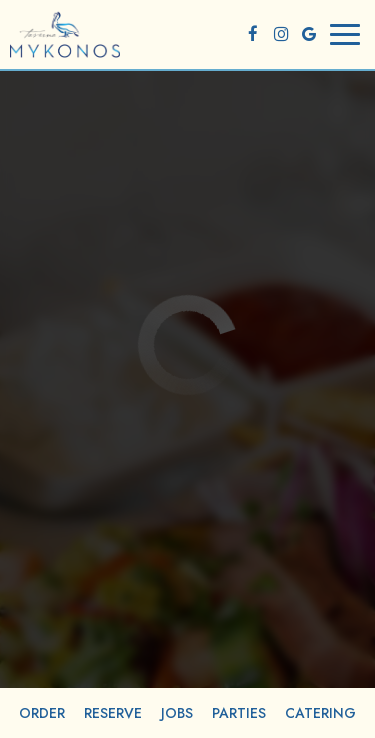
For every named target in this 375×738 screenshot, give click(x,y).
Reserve (113, 713)
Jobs (177, 713)
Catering (320, 713)
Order (42, 713)
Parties (239, 713)
